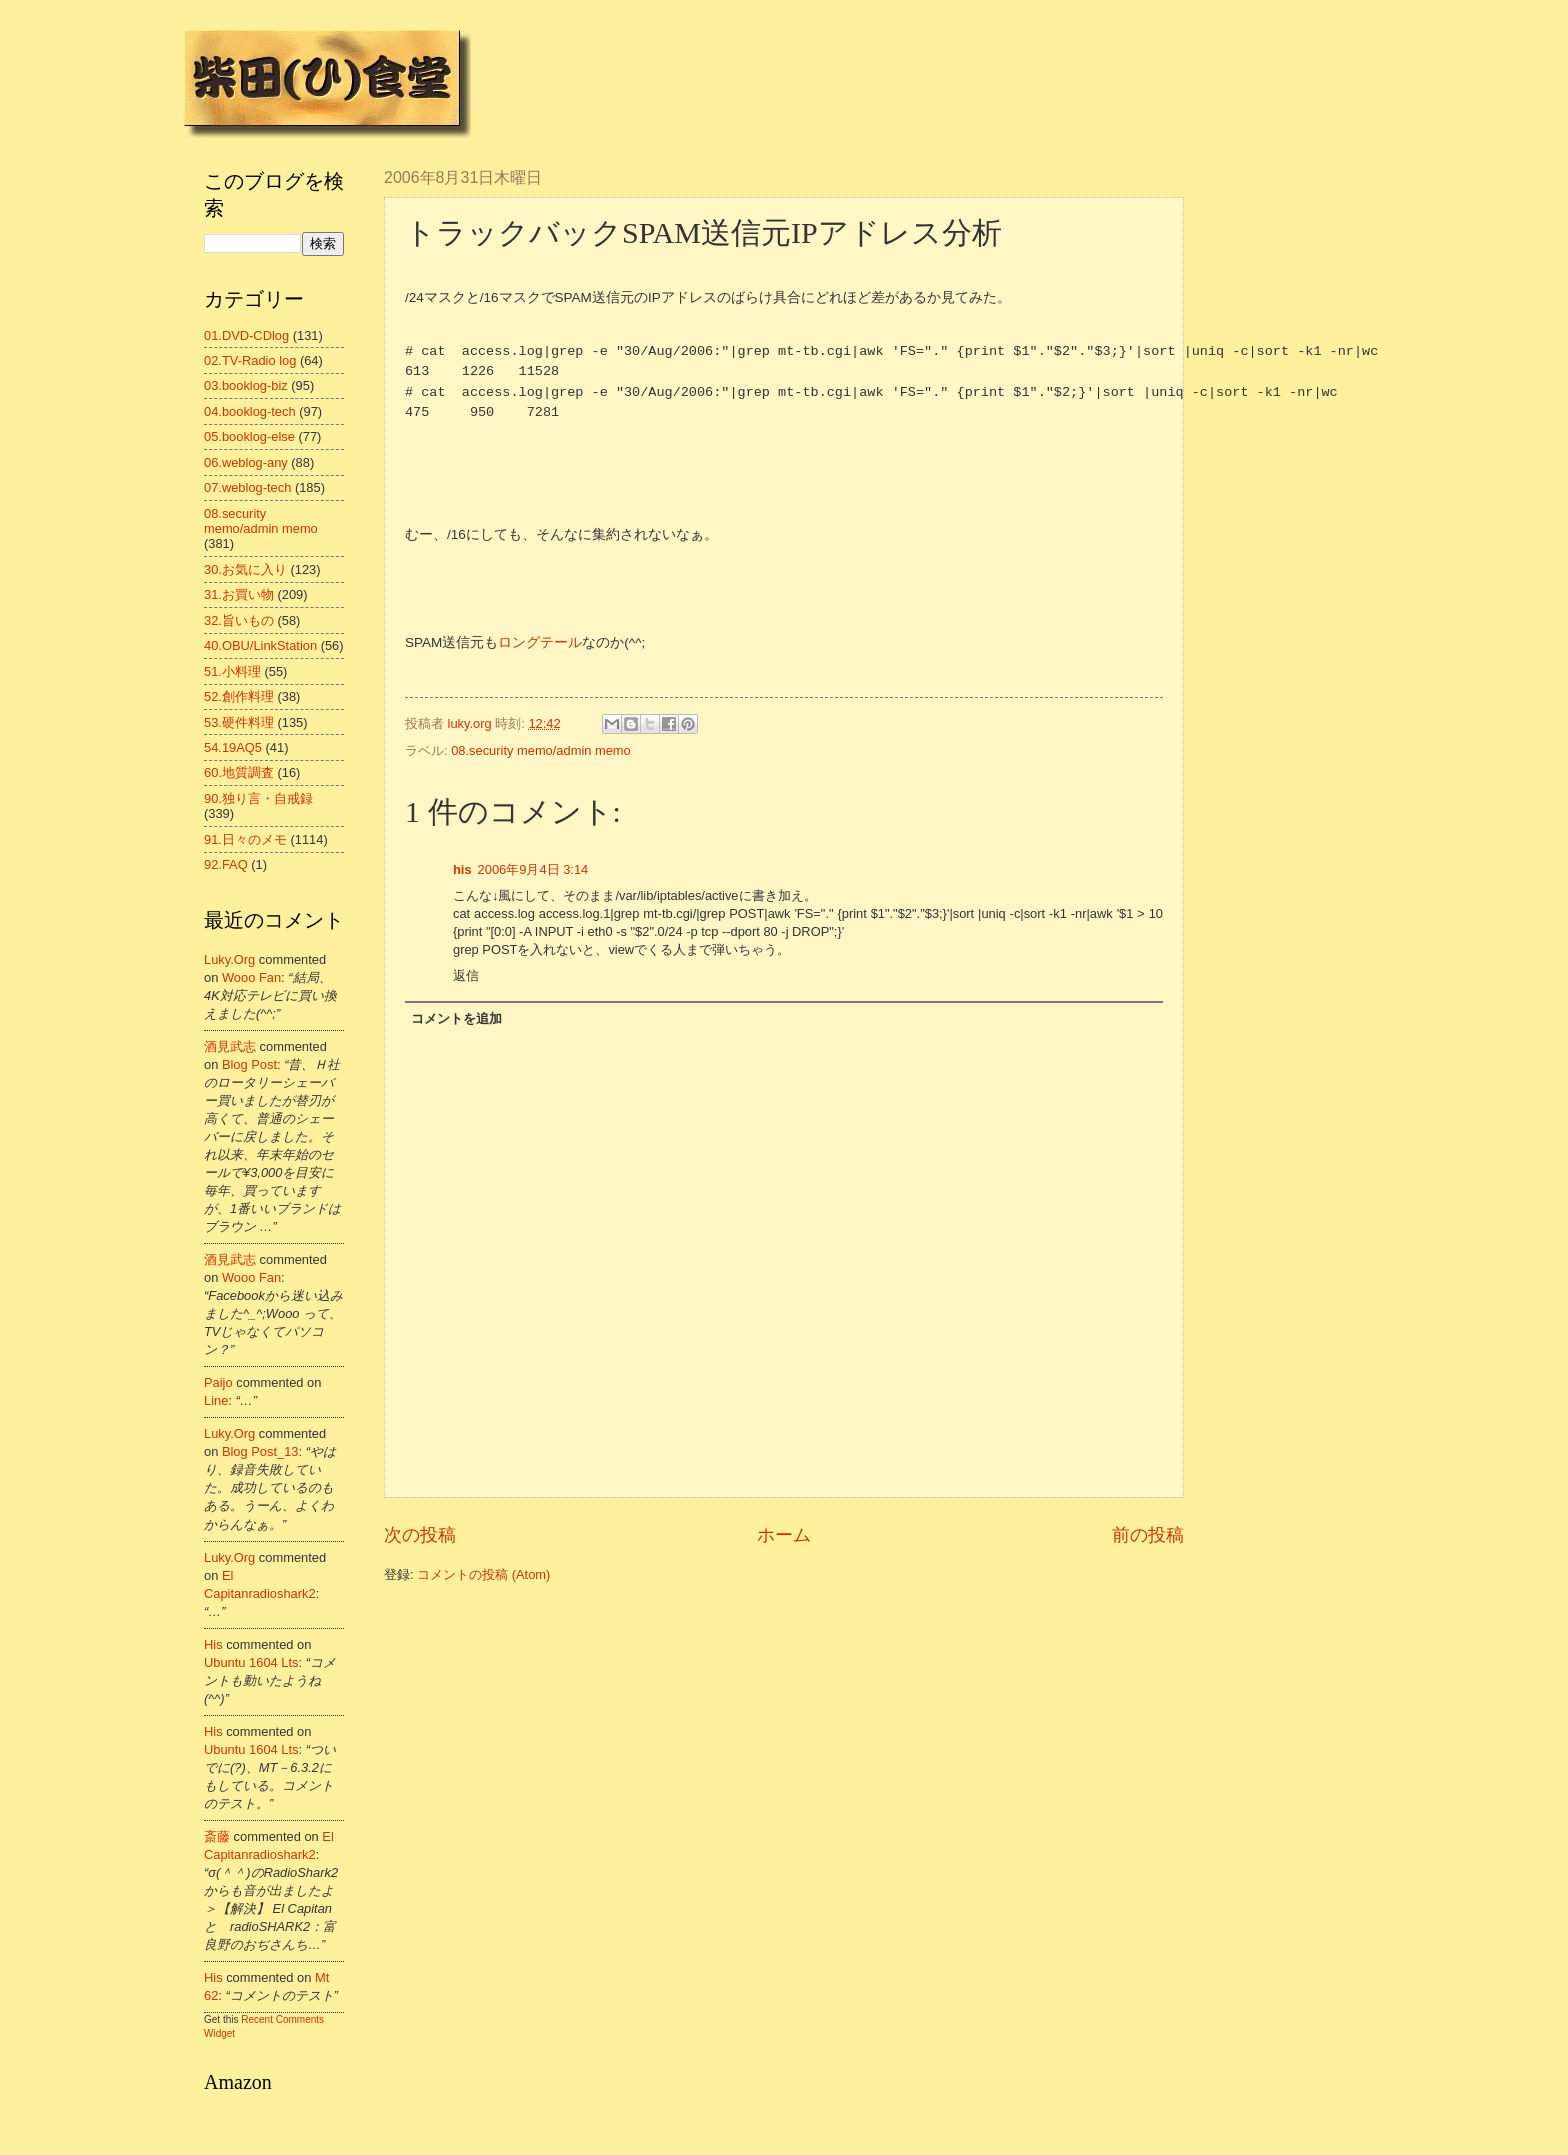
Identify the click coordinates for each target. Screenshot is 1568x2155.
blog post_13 (260, 1451)
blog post (249, 1064)
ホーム (784, 1535)
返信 (466, 975)
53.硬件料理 (239, 722)
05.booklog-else (249, 436)
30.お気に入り (245, 569)
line (216, 1400)
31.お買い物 (239, 594)
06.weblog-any (246, 462)
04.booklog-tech (250, 411)
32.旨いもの (239, 620)
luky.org (229, 959)
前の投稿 (1148, 1535)
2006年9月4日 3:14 (533, 869)
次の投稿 (420, 1535)
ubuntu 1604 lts (251, 1662)
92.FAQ (226, 864)
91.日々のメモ (245, 839)
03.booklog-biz (246, 385)
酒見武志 (230, 1046)
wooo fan (251, 977)
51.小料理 (232, 671)
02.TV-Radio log (250, 360)
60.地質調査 (239, 772)
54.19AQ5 (233, 747)
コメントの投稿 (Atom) (483, 1574)
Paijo (218, 1382)
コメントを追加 (456, 1018)
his (462, 869)
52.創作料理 (239, 696)
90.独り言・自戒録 (258, 798)
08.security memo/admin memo (541, 750)
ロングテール (540, 642)
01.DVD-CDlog (246, 335)
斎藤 (217, 1836)
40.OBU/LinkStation (260, 645)
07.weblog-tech (247, 487)
